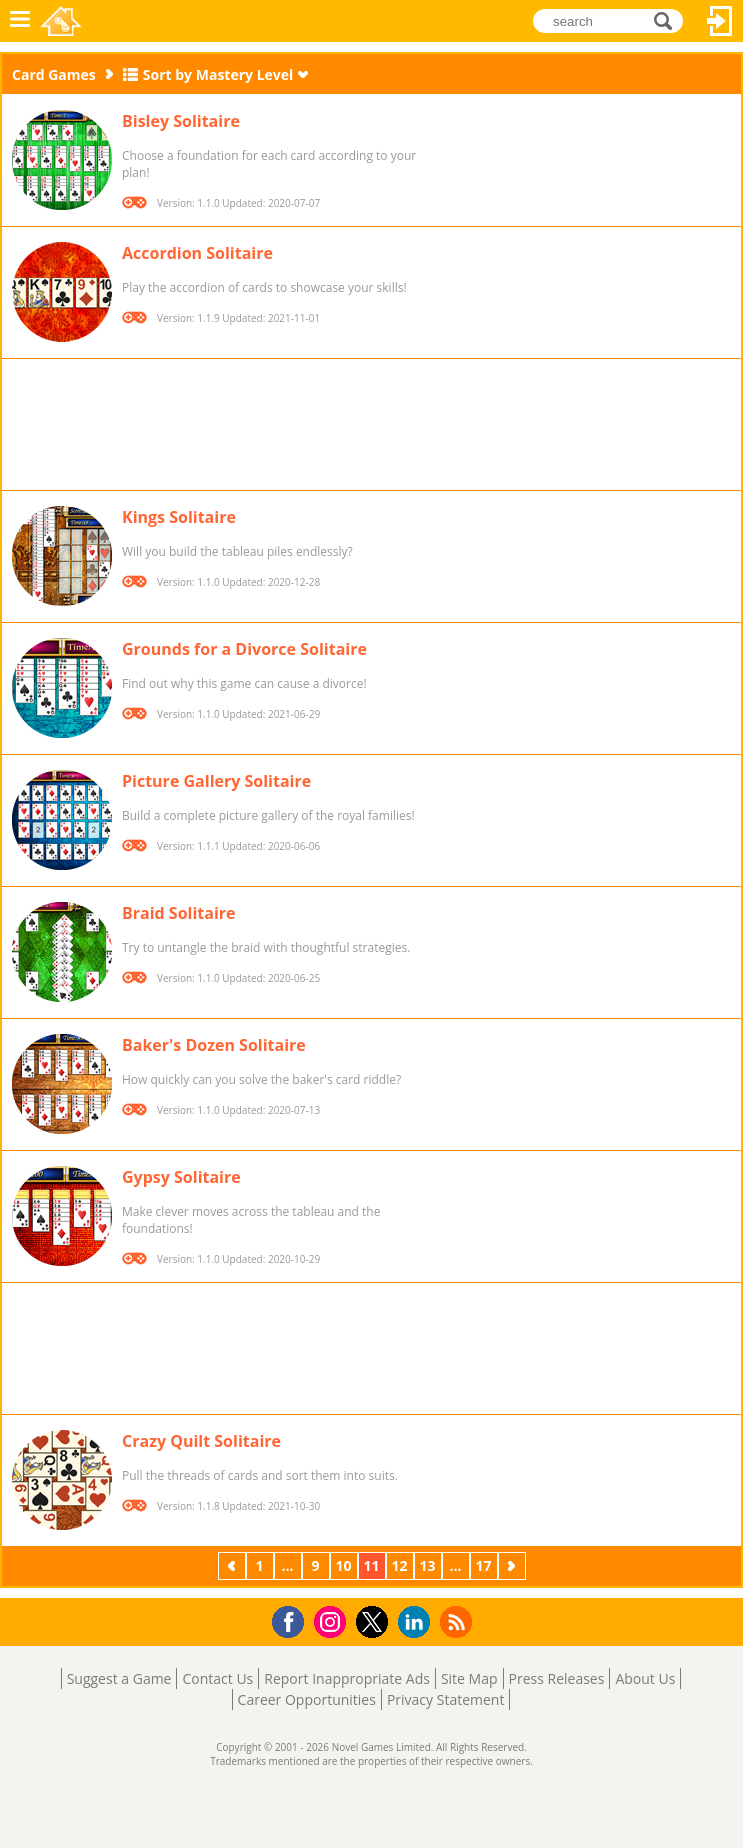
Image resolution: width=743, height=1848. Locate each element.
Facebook (293, 1619)
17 (483, 1565)
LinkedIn (417, 1622)
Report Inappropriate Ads (347, 1678)
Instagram (333, 1620)
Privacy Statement (446, 1699)
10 (343, 1565)
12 (399, 1565)
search (668, 19)
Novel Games (61, 21)
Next (514, 1565)
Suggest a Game (119, 1678)
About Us (645, 1678)
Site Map (469, 1678)
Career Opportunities (307, 1699)
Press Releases (557, 1678)
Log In (720, 21)
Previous (234, 1565)
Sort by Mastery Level (218, 74)
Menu (20, 21)
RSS (458, 1621)
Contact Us (217, 1678)
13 (427, 1565)
